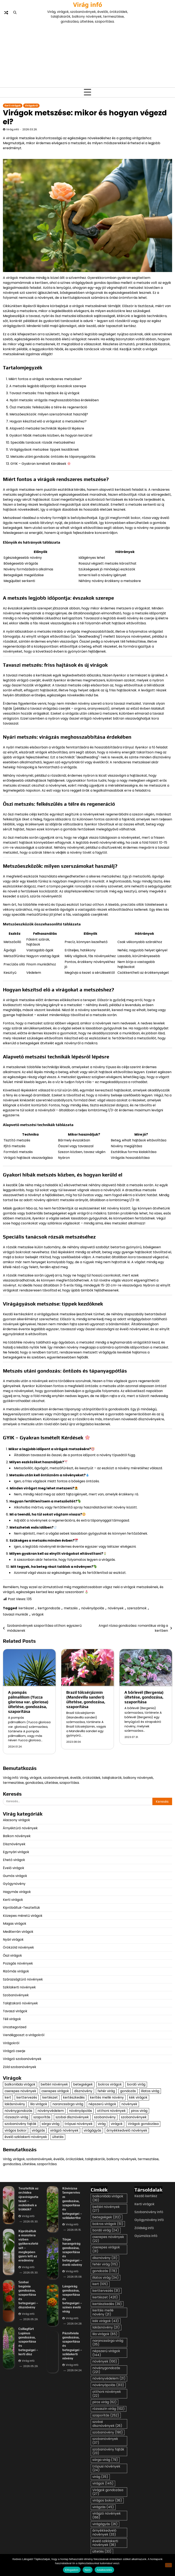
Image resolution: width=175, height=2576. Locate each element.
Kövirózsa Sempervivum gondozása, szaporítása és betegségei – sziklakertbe (72, 2203)
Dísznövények (14, 1844)
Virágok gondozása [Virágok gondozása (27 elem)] (143, 2124)
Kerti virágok (13, 105)
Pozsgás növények (18, 1963)
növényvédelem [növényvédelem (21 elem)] (50, 2111)
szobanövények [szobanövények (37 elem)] (134, 2117)
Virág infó (87, 4)
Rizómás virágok (16, 1971)
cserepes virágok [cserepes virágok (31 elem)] (55, 2091)
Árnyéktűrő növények (20, 1828)
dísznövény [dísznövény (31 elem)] (83, 2091)
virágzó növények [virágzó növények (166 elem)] (64, 2130)
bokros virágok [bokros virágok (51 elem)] (110, 2084)
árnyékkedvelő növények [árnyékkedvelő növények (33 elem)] (126, 2130)
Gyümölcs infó (145, 2236)
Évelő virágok (13, 1868)
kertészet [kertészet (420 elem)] (50, 2097)
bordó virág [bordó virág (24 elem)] (136, 2084)
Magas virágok (14, 1923)
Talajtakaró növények (20, 2003)
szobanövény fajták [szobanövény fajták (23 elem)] (20, 2124)
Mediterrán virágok (18, 1931)
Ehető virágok (14, 1860)
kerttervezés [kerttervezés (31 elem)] (26, 2097)
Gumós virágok (15, 1876)
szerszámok (137, 1608)
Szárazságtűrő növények (23, 1979)
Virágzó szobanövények (22, 2059)
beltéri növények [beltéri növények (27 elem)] (54, 2084)
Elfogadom (71, 2569)
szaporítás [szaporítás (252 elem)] (41, 2117)
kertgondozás (49, 1608)
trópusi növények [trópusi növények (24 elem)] (79, 2124)
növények (116, 1608)
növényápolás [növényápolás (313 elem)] (80, 2111)
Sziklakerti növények (19, 1987)
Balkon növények (17, 1836)
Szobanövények (16, 1995)
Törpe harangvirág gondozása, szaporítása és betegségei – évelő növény (72, 2251)
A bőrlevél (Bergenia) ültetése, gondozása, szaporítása (144, 1695)
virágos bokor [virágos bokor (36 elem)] (16, 2130)
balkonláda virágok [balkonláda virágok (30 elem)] (20, 2084)
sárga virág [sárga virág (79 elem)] (50, 2124)
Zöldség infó (144, 2228)
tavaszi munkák (15, 1614)
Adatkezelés (104, 2569)
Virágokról (31, 105)
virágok (38, 1614)
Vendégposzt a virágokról (23, 2035)
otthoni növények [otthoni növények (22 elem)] (111, 2111)
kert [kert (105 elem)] (8, 2097)
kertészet (26, 1608)
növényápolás (92, 1608)
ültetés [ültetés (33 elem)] (58, 2137)
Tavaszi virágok (15, 2011)
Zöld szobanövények (19, 2067)
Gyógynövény (14, 1884)
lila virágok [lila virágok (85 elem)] (38, 2104)
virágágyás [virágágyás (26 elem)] (92, 2130)
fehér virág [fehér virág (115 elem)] (106, 2091)
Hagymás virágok (17, 1892)
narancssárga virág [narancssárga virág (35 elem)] (67, 2104)
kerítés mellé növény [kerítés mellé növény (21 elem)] (107, 2097)
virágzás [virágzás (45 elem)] (38, 2130)
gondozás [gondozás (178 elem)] (128, 2091)
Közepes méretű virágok (22, 1915)
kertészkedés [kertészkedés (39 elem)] (74, 2097)
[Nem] (168, 2565)
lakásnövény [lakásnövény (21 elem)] (15, 2104)
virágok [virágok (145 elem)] (117, 2124)
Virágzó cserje (14, 2051)
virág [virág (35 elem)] (102, 2124)
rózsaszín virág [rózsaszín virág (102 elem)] (16, 2117)
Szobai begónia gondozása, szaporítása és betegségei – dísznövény (28, 2294)
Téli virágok (12, 2019)
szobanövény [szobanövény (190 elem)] (105, 2117)
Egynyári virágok (16, 1852)
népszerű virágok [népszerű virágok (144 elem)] (102, 2104)
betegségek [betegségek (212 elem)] (83, 2084)
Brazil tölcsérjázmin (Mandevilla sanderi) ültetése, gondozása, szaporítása (85, 1702)
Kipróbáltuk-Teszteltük (21, 1907)
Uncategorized (14, 2027)
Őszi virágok (12, 1955)
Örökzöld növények (18, 1947)
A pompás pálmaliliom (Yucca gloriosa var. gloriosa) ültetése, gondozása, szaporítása (28, 1702)
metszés (71, 1608)
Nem (88, 2569)
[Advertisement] (87, 55)
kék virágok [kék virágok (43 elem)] (138, 2097)
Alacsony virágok (16, 1820)
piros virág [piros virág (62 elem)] (139, 2111)
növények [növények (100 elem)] (129, 2104)
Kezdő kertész (145, 2196)
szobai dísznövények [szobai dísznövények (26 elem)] (72, 2117)
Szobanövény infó (148, 2212)
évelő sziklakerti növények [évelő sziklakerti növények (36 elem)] (26, 2137)
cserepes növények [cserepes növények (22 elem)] (20, 2091)
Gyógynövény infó (149, 2220)
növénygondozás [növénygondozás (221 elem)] (18, 2111)
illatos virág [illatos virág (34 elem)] (150, 2091)
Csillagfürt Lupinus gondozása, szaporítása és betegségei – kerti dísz (28, 2341)
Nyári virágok (13, 1939)
